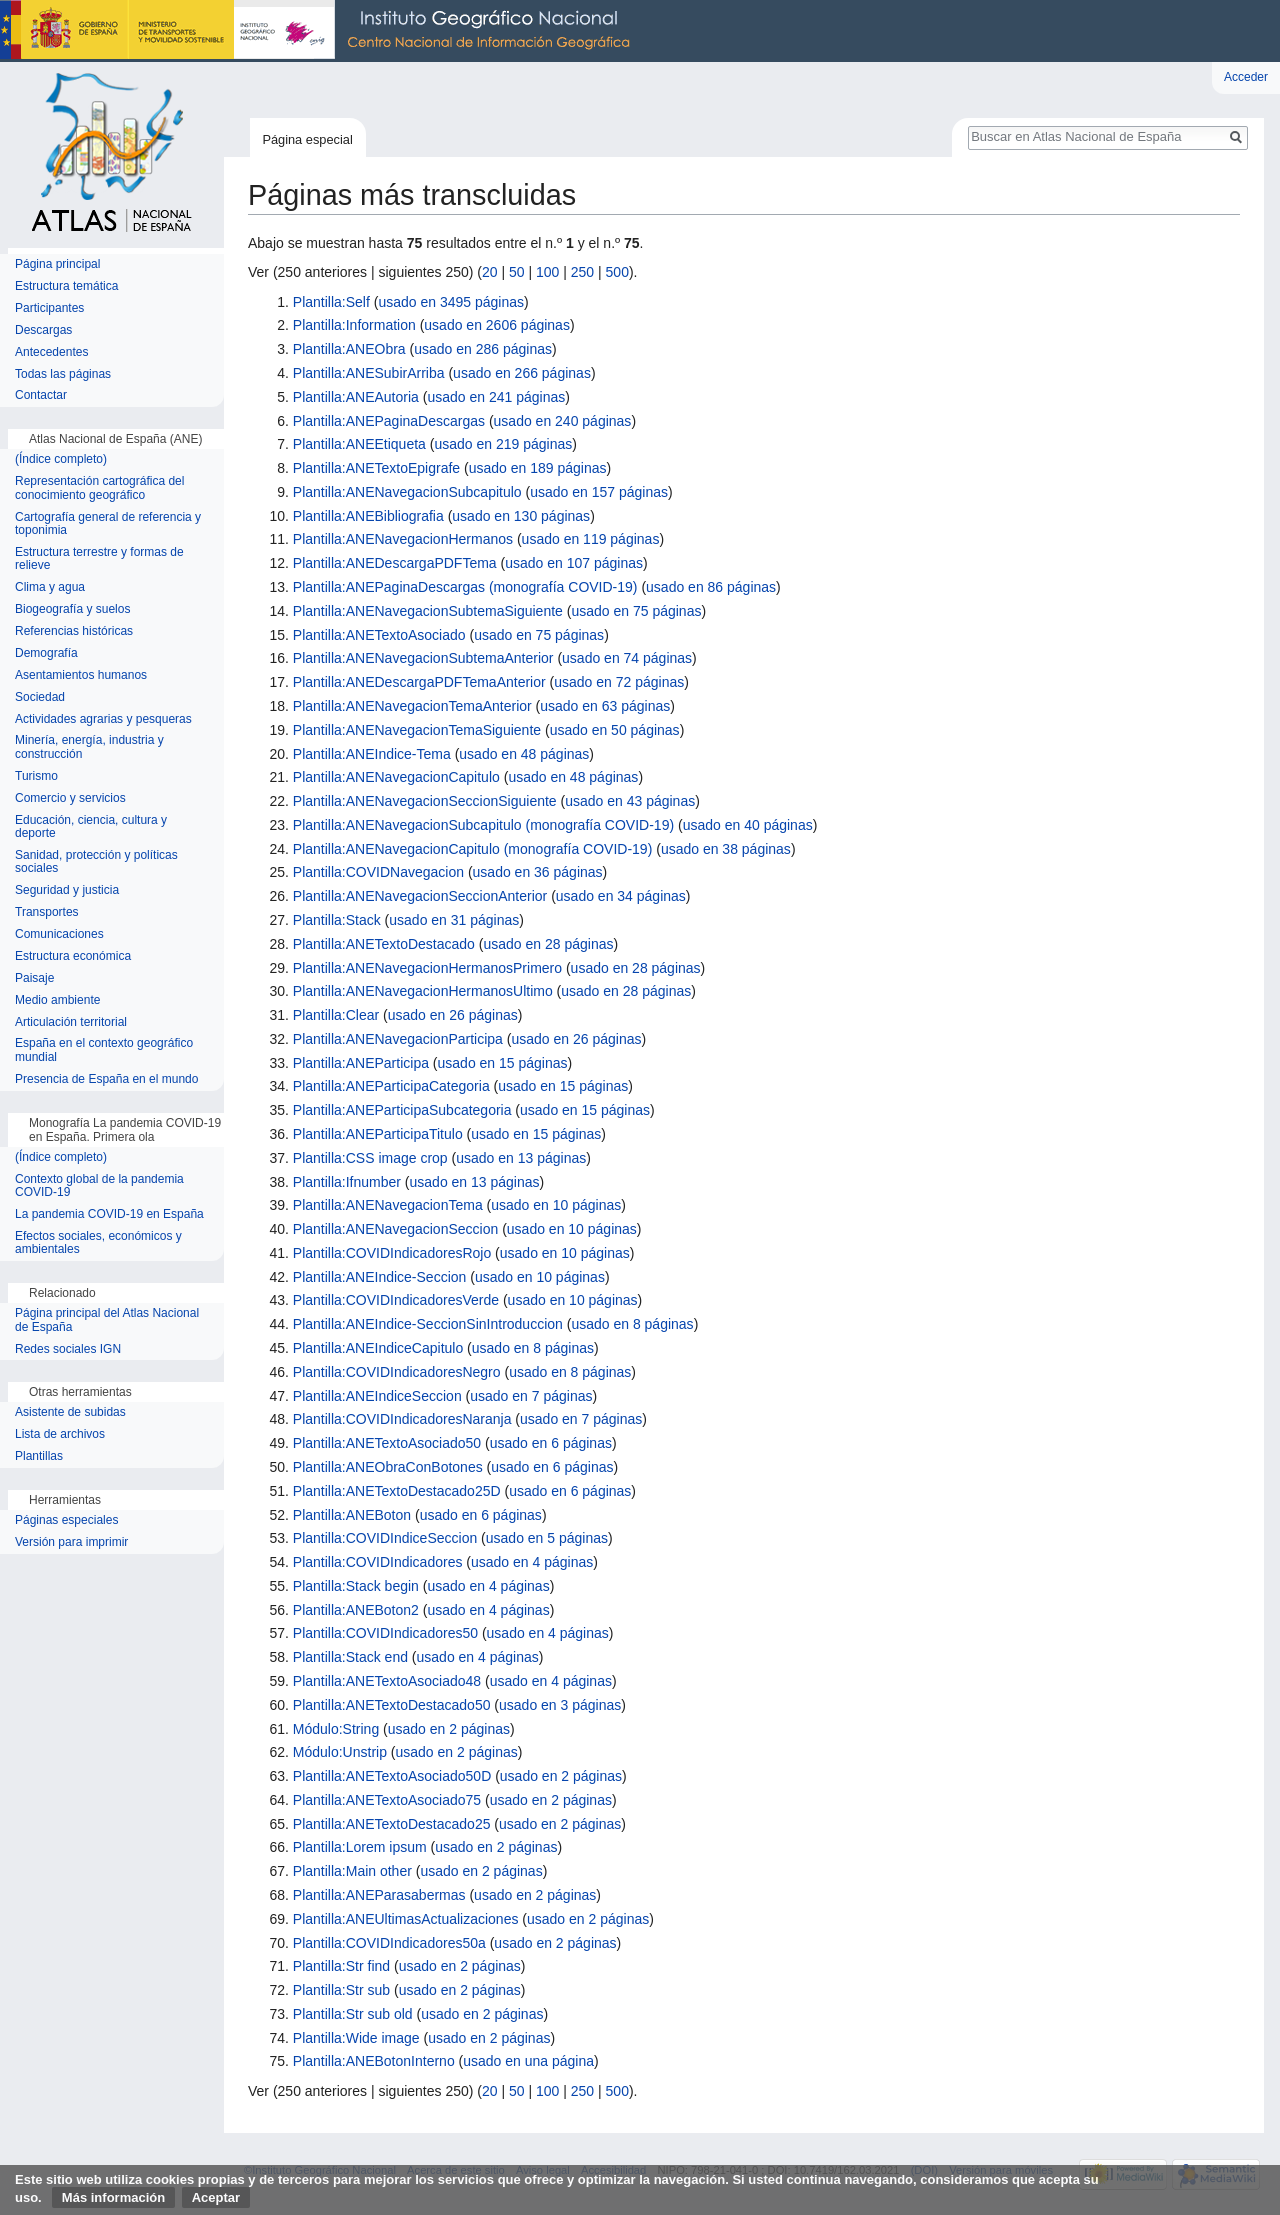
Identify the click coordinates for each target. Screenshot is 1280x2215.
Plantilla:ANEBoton (352, 1515)
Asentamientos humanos (81, 675)
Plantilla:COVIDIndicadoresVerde (396, 1300)
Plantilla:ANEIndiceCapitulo (378, 1348)
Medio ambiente (57, 1000)
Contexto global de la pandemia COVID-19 (99, 1186)
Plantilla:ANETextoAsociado (379, 635)
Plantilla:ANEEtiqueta (359, 444)
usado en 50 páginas (615, 730)
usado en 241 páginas (496, 397)
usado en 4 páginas (532, 1562)
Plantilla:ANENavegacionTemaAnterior (412, 706)
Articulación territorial (71, 1022)
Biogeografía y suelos (72, 609)
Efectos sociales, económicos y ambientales (98, 1243)
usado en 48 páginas (524, 754)
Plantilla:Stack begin (356, 1586)
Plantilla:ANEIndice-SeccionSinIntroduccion (428, 1324)
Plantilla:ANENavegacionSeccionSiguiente (425, 801)
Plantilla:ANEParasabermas (379, 1895)
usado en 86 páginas (711, 587)
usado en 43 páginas (630, 801)
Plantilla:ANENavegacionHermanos (403, 539)
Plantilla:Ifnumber (347, 1182)
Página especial (307, 139)
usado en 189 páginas (538, 468)
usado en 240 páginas (563, 421)
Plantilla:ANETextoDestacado (384, 944)
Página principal (57, 264)
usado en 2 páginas (449, 1729)
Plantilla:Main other (352, 1871)
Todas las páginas (63, 374)
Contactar (41, 395)
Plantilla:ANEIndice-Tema (372, 754)
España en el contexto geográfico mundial (104, 1050)
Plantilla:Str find (341, 1966)
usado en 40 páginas (748, 825)
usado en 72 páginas (619, 682)
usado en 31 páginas (454, 920)
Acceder (1246, 77)
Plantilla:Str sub (341, 1990)
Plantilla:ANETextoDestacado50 (392, 1705)
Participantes (49, 308)
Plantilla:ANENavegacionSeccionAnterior (420, 896)
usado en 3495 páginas (451, 302)
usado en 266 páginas (522, 373)
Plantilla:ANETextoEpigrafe (376, 468)
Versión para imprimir (71, 1542)
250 (582, 272)
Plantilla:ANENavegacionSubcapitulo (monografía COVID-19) (483, 825)
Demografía (46, 653)
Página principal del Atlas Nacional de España (107, 1320)
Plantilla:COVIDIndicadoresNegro (397, 1372)
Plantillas (39, 1456)
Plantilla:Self (331, 302)
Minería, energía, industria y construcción (89, 747)
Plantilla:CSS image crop (370, 1158)
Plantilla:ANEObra (349, 349)
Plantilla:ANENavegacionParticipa (398, 1039)
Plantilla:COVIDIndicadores (378, 1562)
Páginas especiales (66, 1520)
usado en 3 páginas (560, 1705)
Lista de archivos (60, 1434)
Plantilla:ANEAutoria (356, 397)
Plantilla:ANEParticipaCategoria (391, 1086)
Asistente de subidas (70, 1412)
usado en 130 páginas (521, 516)
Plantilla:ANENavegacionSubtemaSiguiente (428, 611)
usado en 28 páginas (548, 944)
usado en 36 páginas (538, 872)
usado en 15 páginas (503, 1063)
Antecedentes (51, 352)
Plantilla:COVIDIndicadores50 (385, 1633)
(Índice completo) (61, 459)
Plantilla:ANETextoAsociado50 (387, 1443)
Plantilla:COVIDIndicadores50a (389, 1943)
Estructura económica (73, 956)
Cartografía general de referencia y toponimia (108, 524)
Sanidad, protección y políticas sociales (96, 862)
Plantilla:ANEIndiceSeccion (377, 1396)
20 (490, 272)
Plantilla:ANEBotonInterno (374, 2061)
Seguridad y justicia (67, 890)
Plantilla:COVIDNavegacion (378, 872)
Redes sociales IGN (68, 1349)
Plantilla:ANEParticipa (361, 1063)
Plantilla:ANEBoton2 (356, 1610)
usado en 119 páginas (591, 539)
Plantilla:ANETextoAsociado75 (387, 1800)
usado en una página (528, 2061)
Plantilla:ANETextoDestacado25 (392, 1824)
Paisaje (34, 978)
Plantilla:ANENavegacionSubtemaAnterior (423, 658)
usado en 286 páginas (483, 349)
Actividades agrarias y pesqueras (103, 719)
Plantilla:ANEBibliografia (368, 516)
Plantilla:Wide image (356, 2038)
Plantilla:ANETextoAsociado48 (387, 1681)
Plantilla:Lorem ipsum (360, 1847)
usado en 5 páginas (547, 1538)
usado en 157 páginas (599, 492)
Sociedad (40, 697)
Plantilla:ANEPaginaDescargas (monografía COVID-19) (465, 587)
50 (517, 272)
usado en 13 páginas (521, 1158)
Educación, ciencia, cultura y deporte (91, 827)
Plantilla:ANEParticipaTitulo (378, 1134)
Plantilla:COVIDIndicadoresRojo (392, 1253)
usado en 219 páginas (503, 444)
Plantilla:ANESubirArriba (369, 373)
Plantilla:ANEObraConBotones (388, 1467)
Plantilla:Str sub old (353, 2014)
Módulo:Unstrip (340, 1752)
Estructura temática (66, 286)
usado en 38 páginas (726, 849)
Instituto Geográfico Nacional (320, 31)
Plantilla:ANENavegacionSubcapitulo (407, 492)
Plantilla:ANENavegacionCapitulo (396, 777)
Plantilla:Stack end (350, 1657)
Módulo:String (336, 1729)
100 (547, 272)
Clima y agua (50, 587)
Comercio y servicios (70, 798)
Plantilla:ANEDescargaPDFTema (395, 563)
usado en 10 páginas (556, 1205)
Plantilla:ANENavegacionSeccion (395, 1229)
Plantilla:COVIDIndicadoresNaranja (402, 1419)
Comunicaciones (59, 934)
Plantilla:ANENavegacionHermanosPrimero (427, 968)
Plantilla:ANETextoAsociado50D (392, 1776)
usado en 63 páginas (605, 706)
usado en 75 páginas (636, 611)
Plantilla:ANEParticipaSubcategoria (402, 1110)
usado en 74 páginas (627, 658)
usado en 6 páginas (551, 1443)
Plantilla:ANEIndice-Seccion (380, 1277)
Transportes (47, 912)
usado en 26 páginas (453, 1015)
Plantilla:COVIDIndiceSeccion (385, 1538)
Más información (113, 2197)
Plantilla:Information (354, 325)
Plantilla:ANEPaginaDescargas (389, 421)
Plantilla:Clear (336, 1015)
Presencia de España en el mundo (106, 1079)
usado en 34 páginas (621, 896)
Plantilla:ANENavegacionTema (388, 1205)
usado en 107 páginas (574, 563)
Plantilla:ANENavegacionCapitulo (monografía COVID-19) (473, 849)
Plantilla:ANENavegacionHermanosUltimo (423, 991)
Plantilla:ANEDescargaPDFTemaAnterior (419, 682)
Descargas (43, 330)
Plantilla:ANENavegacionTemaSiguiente (417, 730)
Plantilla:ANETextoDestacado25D (397, 1491)
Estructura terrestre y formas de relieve (99, 559)
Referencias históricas (74, 631)
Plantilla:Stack (337, 920)
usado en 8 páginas (632, 1324)
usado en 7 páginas (531, 1396)
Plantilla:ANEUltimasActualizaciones (406, 1919)
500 (617, 272)
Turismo (36, 776)
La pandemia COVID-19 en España (109, 1214)
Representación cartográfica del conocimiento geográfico (99, 488)
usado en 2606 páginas (497, 325)
